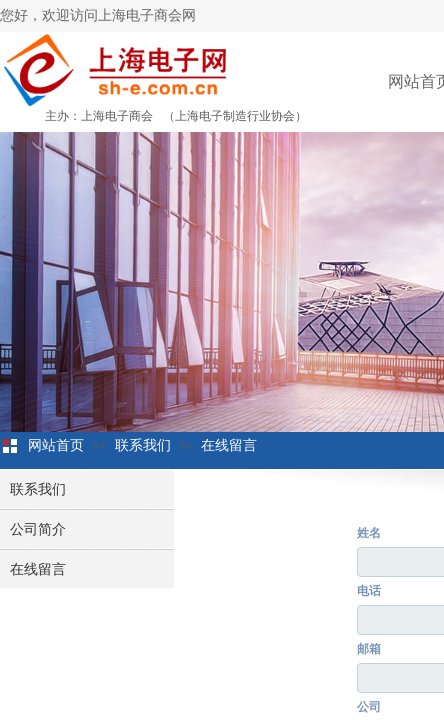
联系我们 (143, 445)
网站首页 (56, 445)
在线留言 (229, 445)
